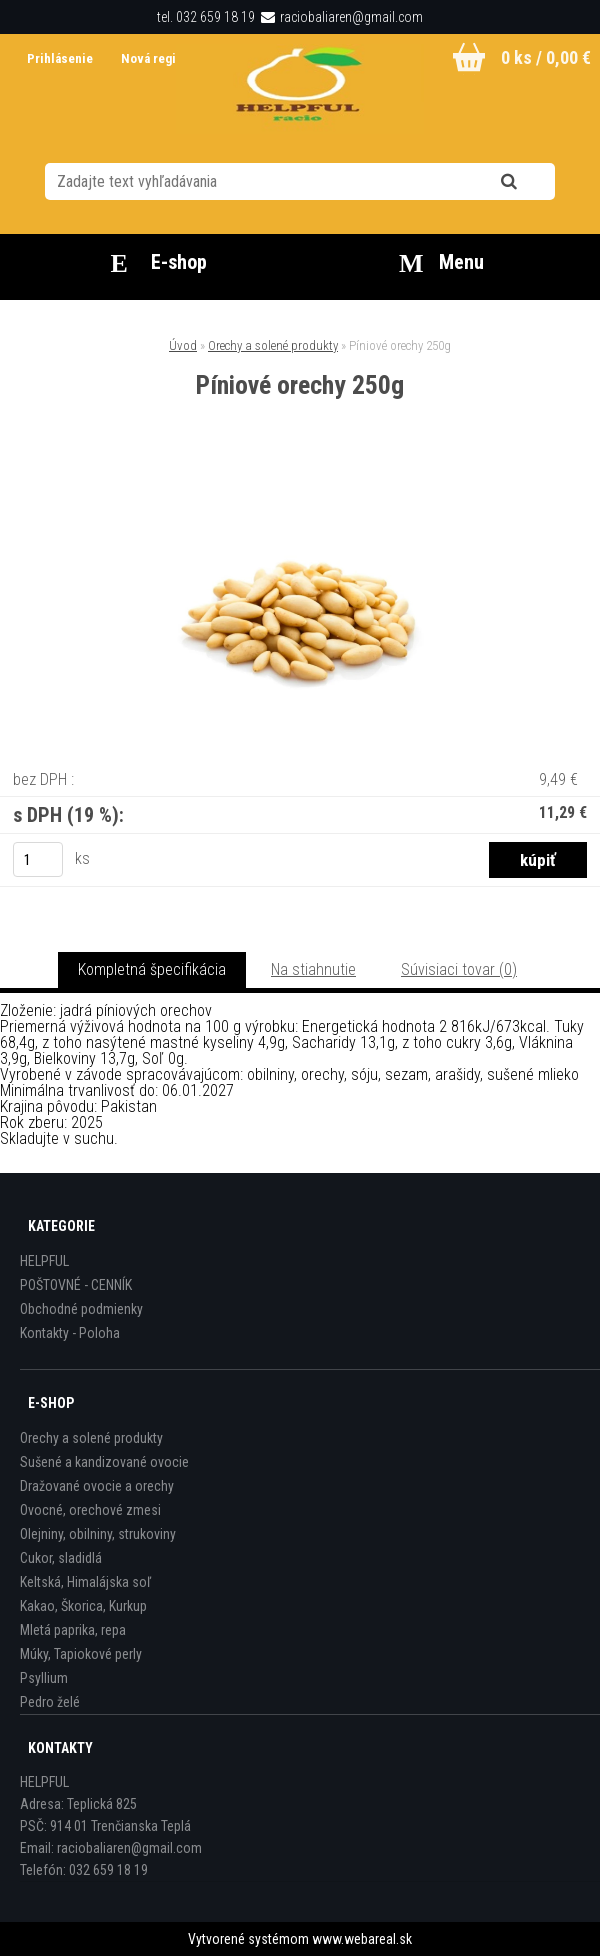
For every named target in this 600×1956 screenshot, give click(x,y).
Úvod (183, 345)
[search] (533, 182)
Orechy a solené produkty (273, 345)
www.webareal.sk (362, 1939)
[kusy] (38, 859)
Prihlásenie (61, 58)
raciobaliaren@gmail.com (351, 17)
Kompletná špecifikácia (152, 969)
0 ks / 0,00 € (546, 57)
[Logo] (300, 89)
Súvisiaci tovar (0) (459, 969)
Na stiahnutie (313, 969)
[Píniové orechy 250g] (300, 481)
